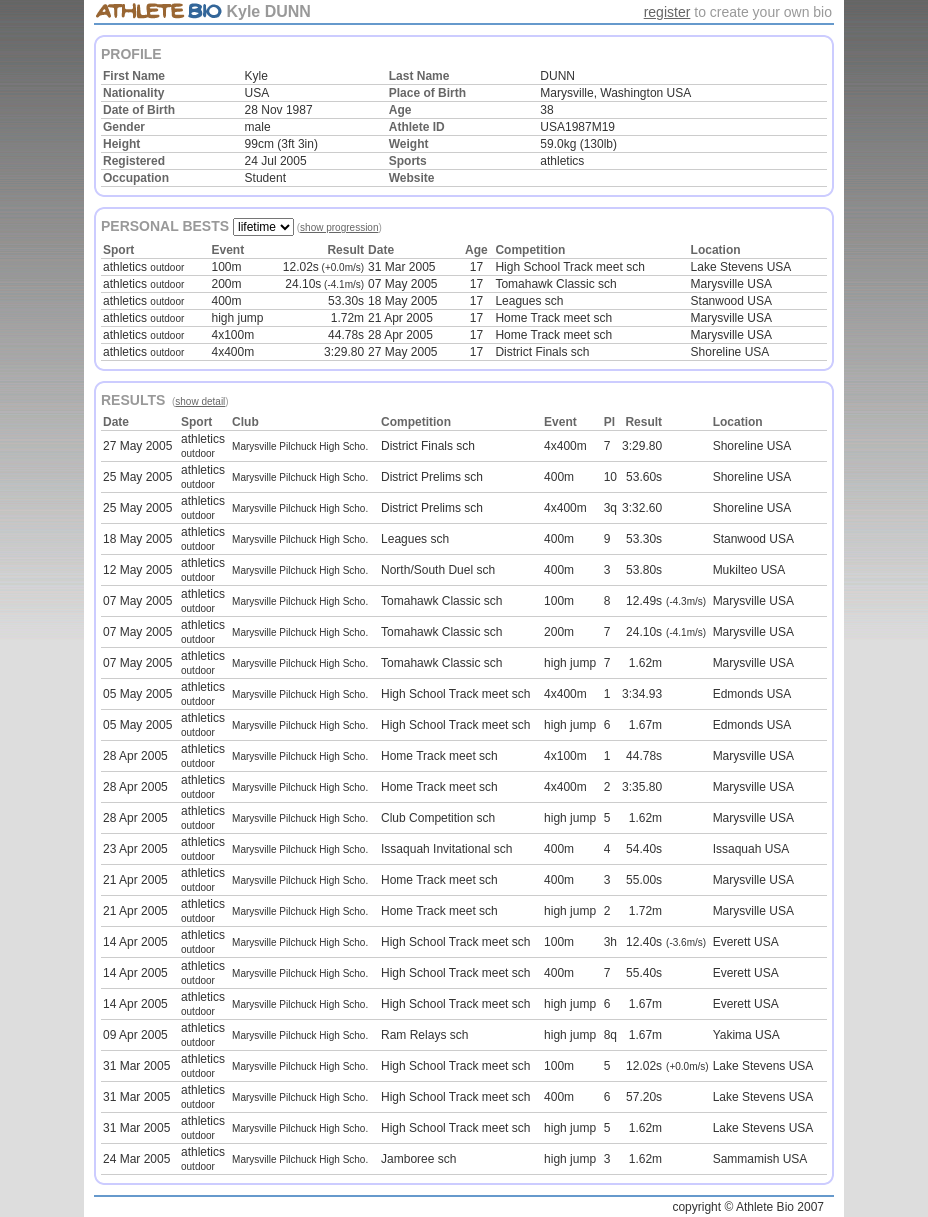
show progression (339, 227)
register (667, 12)
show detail (200, 401)
